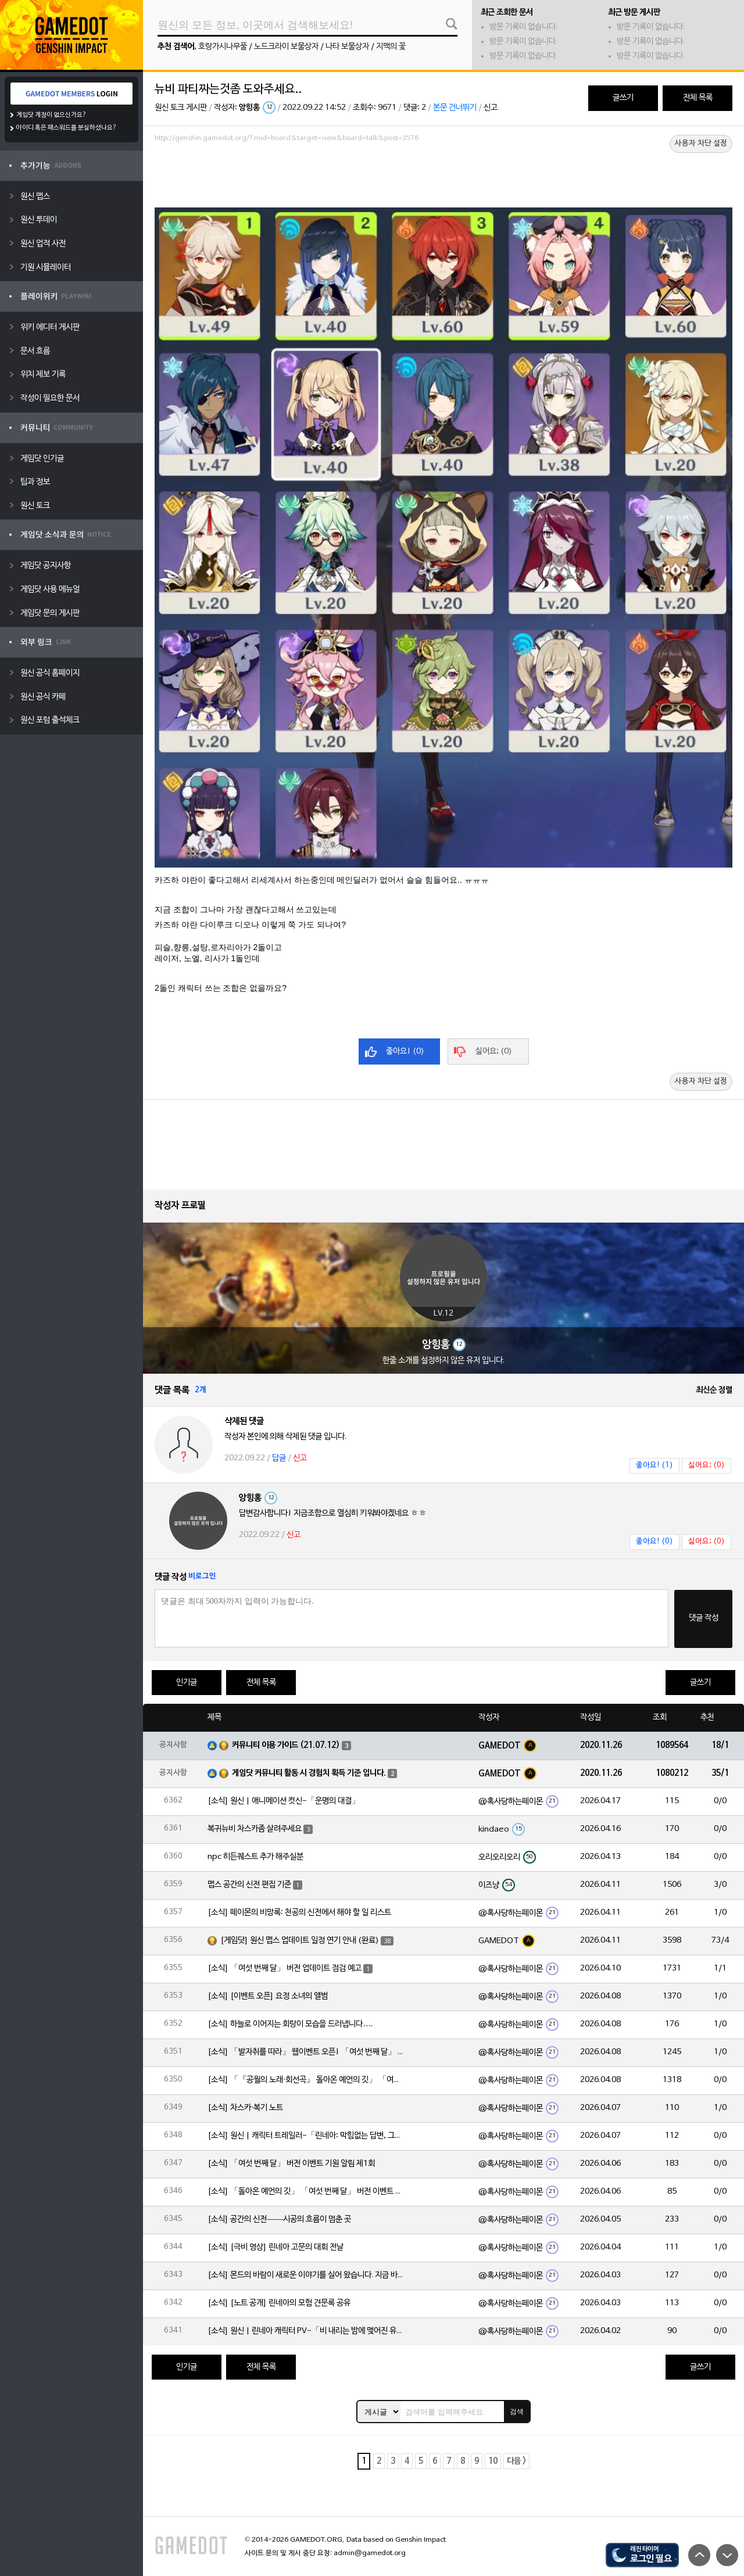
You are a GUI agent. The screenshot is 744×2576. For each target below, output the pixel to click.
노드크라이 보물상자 (286, 46)
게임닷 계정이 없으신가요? (51, 115)
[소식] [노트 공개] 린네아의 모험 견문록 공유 (279, 2303)
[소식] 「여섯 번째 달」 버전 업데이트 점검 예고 (285, 1968)
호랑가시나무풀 (222, 46)
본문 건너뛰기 (455, 107)
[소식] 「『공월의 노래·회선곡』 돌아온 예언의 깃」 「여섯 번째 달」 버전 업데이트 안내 (306, 2080)
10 (493, 2461)
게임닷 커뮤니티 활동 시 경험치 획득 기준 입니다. (309, 1773)
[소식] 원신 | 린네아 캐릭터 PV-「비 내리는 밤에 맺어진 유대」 (306, 2331)
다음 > (516, 2461)
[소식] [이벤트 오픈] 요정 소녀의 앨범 (268, 1996)
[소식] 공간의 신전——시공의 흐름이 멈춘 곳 (279, 2219)
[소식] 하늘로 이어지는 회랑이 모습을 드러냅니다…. (290, 2024)
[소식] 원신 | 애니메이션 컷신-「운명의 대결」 (284, 1801)
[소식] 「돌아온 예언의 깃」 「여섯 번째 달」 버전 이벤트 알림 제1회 (306, 2191)
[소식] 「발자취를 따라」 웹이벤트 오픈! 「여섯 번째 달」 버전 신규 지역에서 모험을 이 (306, 2052)
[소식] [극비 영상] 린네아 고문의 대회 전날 (276, 2247)
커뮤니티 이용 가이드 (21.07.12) (286, 1745)
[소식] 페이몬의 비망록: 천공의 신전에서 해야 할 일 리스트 (299, 1912)
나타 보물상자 (347, 46)
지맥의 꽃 (391, 46)
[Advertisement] (443, 178)
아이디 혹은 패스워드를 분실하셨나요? (66, 127)
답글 (279, 1458)
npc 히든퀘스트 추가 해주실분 (255, 1857)
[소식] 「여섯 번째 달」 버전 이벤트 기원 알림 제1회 (291, 2163)
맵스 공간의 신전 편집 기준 (249, 1884)
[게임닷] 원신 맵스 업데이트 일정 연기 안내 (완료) (299, 1940)
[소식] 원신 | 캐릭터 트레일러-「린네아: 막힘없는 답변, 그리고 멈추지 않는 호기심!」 (306, 2135)
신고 (491, 107)
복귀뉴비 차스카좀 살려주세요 (255, 1829)
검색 (517, 2411)
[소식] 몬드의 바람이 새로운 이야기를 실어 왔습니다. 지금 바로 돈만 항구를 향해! (306, 2275)
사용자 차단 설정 (701, 143)
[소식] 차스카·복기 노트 (245, 2108)
